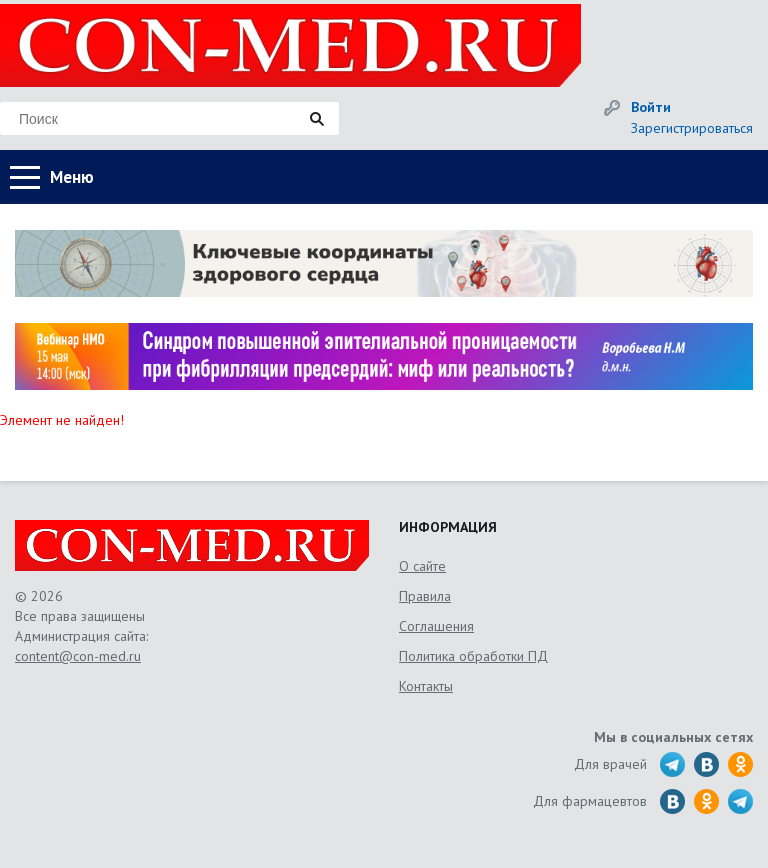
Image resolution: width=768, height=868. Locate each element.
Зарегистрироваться (692, 128)
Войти (651, 107)
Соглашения (436, 626)
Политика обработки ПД (473, 656)
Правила (425, 596)
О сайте (422, 566)
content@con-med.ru (78, 656)
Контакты (426, 686)
